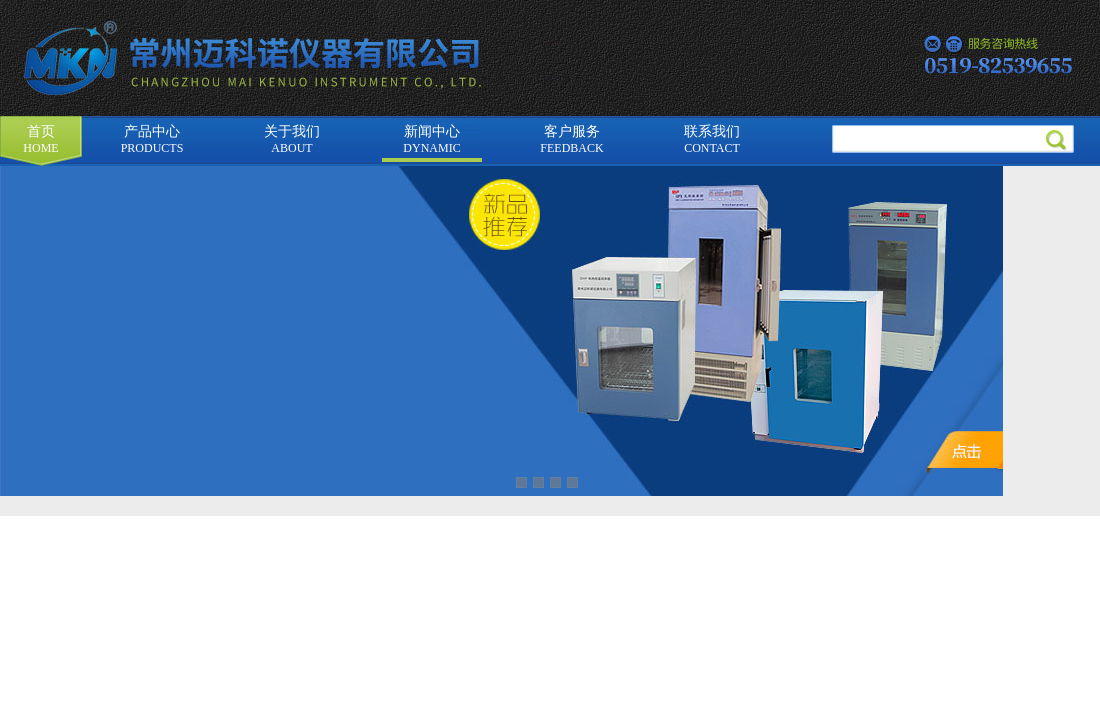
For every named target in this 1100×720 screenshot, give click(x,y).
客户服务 (571, 139)
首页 (40, 139)
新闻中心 (431, 139)
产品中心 (152, 139)
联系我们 (712, 139)
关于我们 (292, 139)
